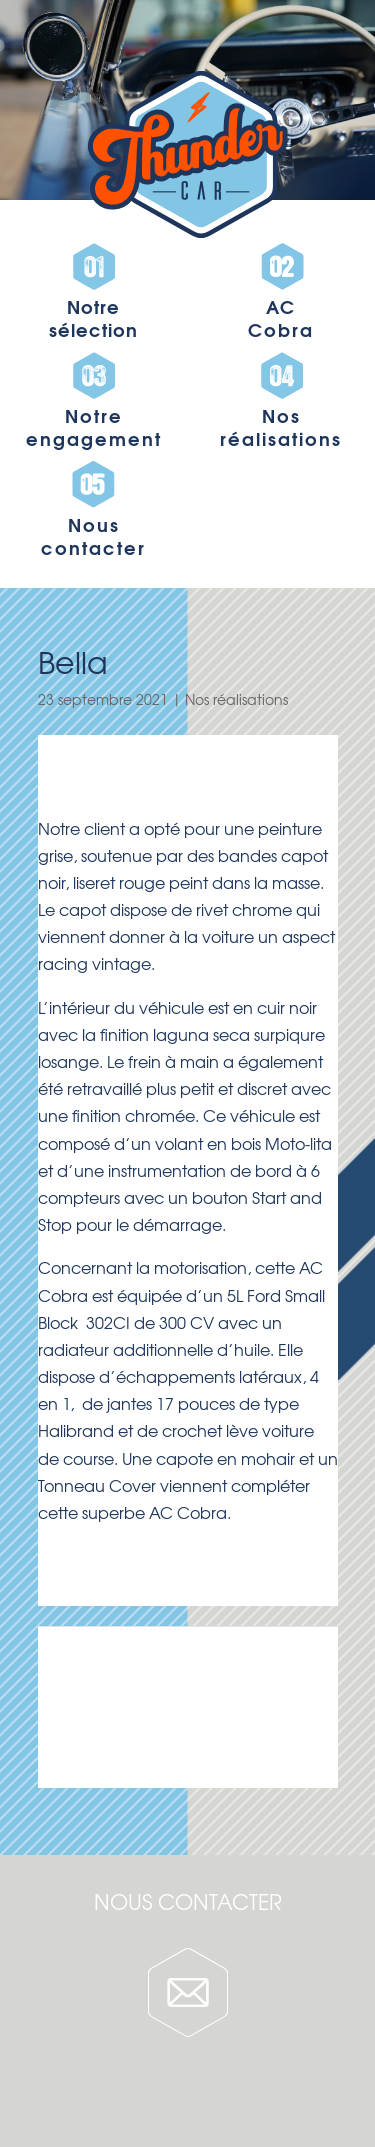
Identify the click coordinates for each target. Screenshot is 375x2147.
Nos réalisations (236, 699)
